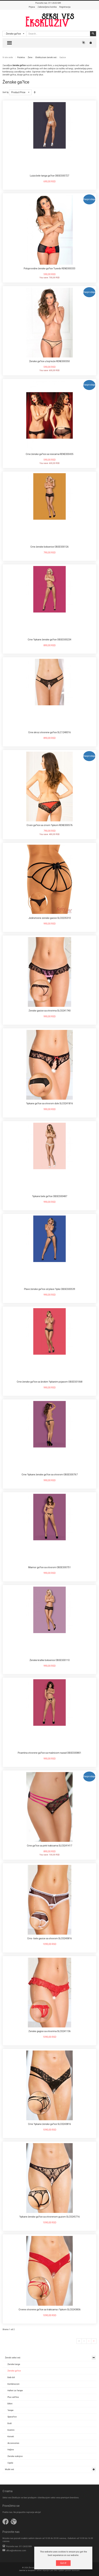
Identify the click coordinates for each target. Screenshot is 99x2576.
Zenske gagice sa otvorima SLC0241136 (49, 2031)
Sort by (5, 92)
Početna (21, 57)
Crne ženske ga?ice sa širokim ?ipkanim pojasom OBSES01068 (49, 1381)
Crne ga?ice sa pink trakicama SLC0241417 (49, 1845)
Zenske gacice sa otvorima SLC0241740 (50, 1010)
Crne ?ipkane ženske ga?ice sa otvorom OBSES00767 (50, 1474)
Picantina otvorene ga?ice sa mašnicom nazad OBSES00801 (49, 1752)
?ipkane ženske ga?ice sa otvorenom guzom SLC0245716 (49, 2216)
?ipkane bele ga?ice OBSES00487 (49, 1196)
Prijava (32, 7)
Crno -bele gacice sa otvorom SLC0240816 (49, 1938)
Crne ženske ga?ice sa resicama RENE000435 (49, 454)
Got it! (63, 2563)
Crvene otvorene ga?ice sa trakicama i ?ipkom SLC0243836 (50, 2309)
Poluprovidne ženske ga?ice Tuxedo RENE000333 (49, 268)
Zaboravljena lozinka (47, 7)
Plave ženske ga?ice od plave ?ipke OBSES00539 (49, 1289)
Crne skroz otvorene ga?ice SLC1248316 (49, 732)
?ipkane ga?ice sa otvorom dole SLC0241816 (49, 1103)
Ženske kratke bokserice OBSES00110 (50, 1660)
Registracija (64, 7)
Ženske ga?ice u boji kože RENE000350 (49, 361)
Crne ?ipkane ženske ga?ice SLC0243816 (49, 2124)
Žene (30, 57)
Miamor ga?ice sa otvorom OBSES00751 (49, 1567)
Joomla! (22, 2570)
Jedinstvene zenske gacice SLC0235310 (49, 918)
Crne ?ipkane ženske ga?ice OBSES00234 (49, 639)
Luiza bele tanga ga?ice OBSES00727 (49, 175)
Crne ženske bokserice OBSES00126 (49, 546)
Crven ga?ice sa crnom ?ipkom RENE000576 (50, 825)
